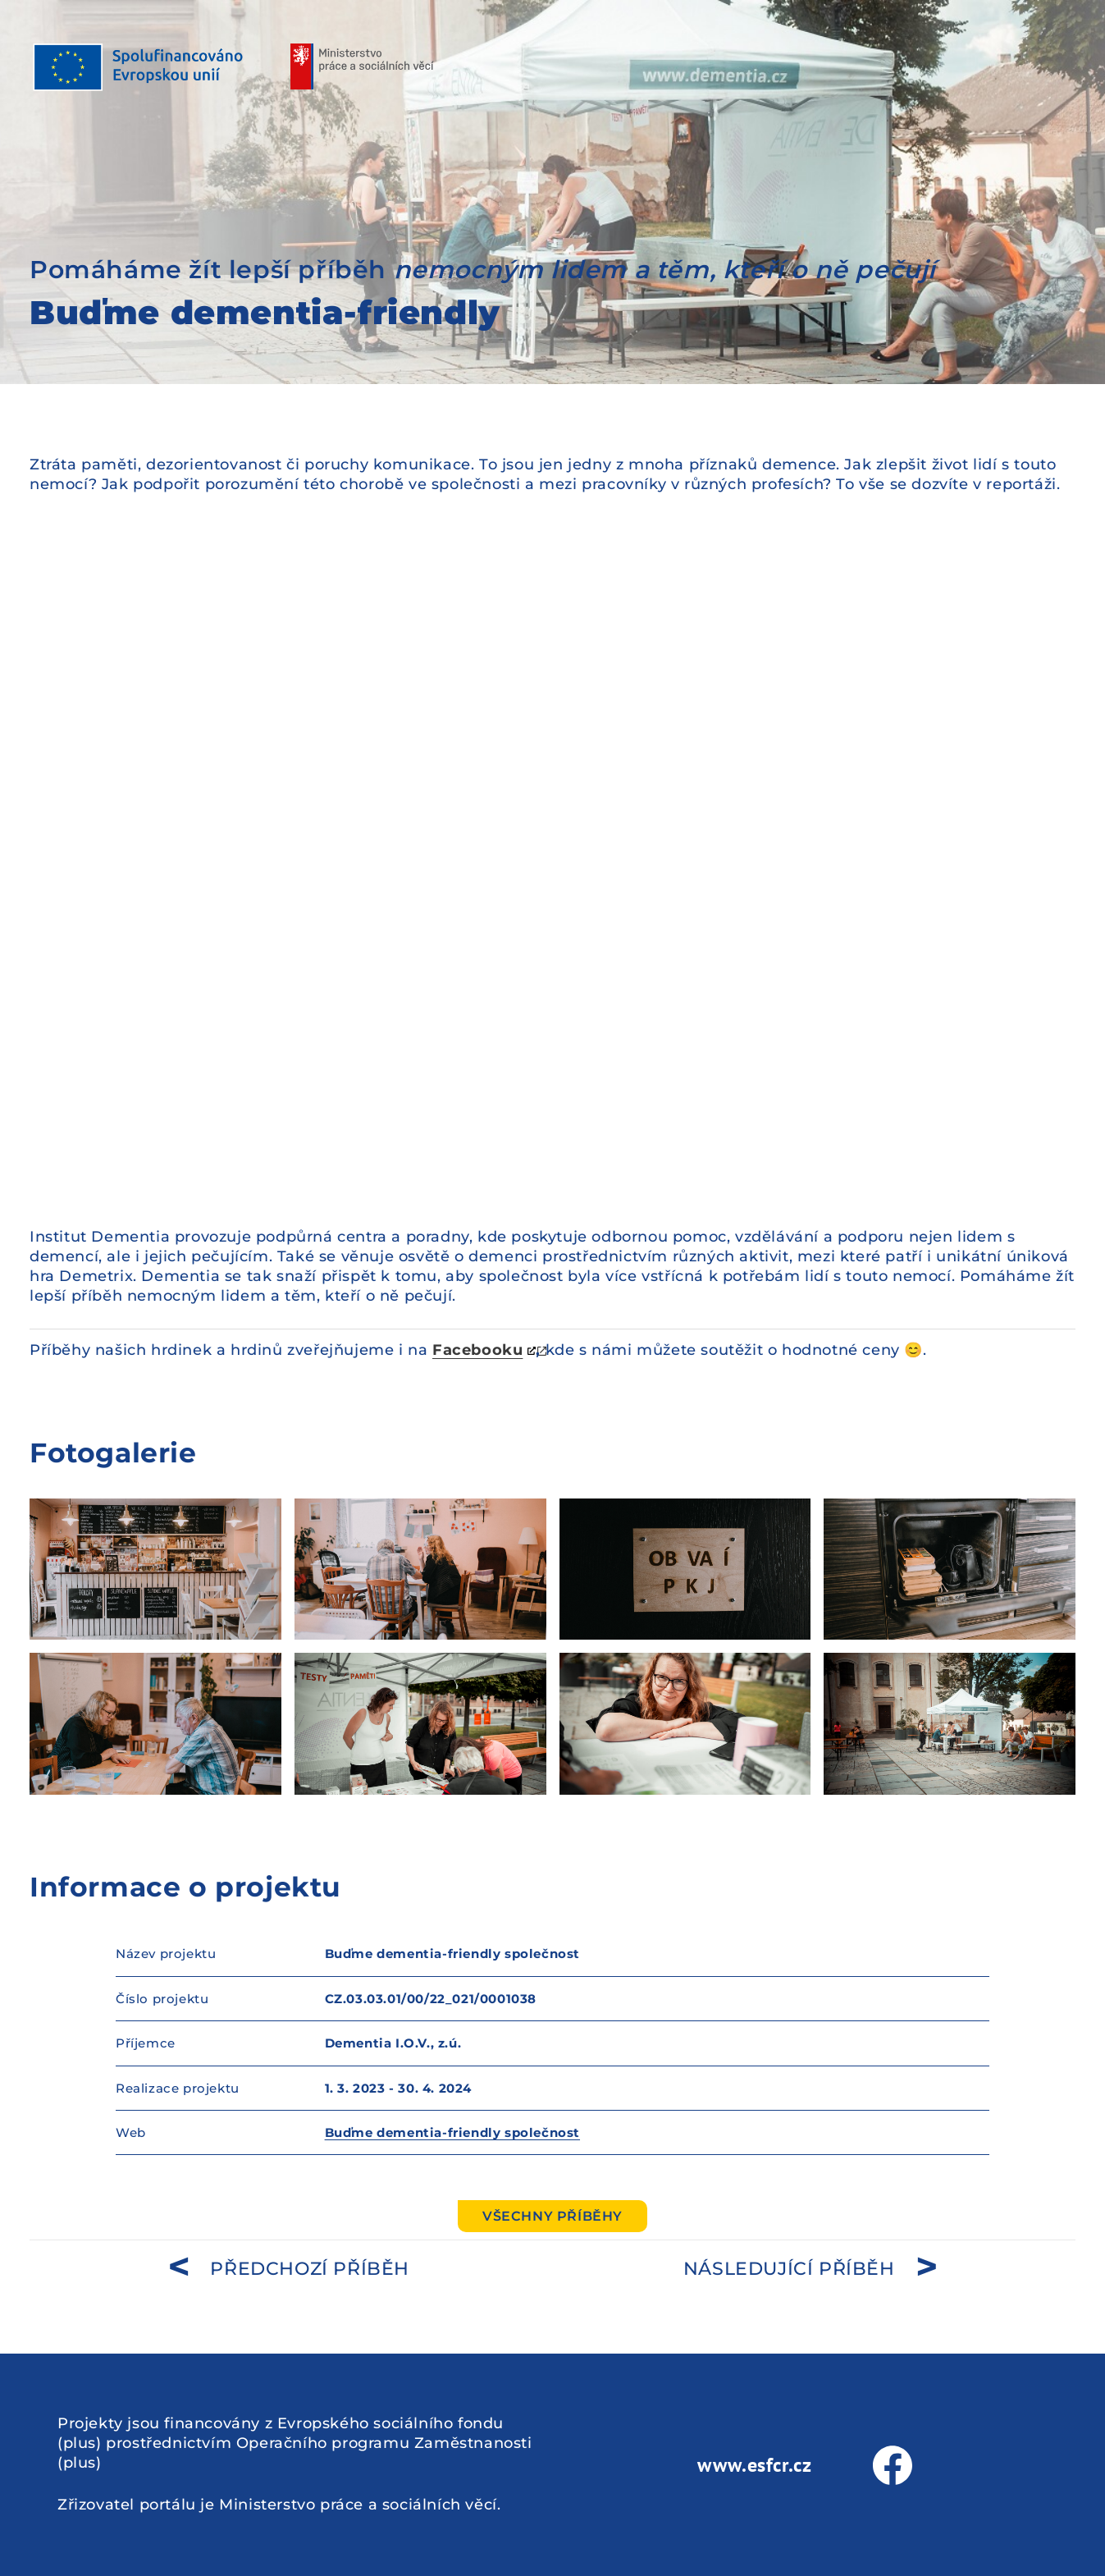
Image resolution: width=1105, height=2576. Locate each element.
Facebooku (477, 1350)
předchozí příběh (309, 2269)
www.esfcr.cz (754, 2465)
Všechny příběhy (552, 2216)
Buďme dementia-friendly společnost (452, 2132)
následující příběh (789, 2269)
